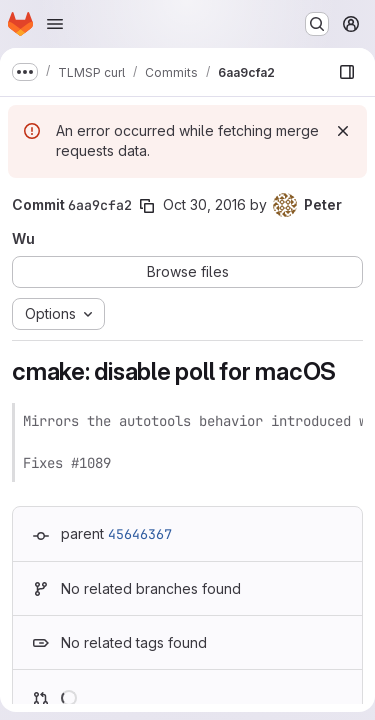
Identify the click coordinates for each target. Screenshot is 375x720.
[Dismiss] (343, 131)
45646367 (140, 534)
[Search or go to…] (317, 24)
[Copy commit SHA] (147, 206)
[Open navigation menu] (55, 24)
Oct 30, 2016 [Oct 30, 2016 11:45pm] (204, 204)
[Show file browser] (347, 72)
